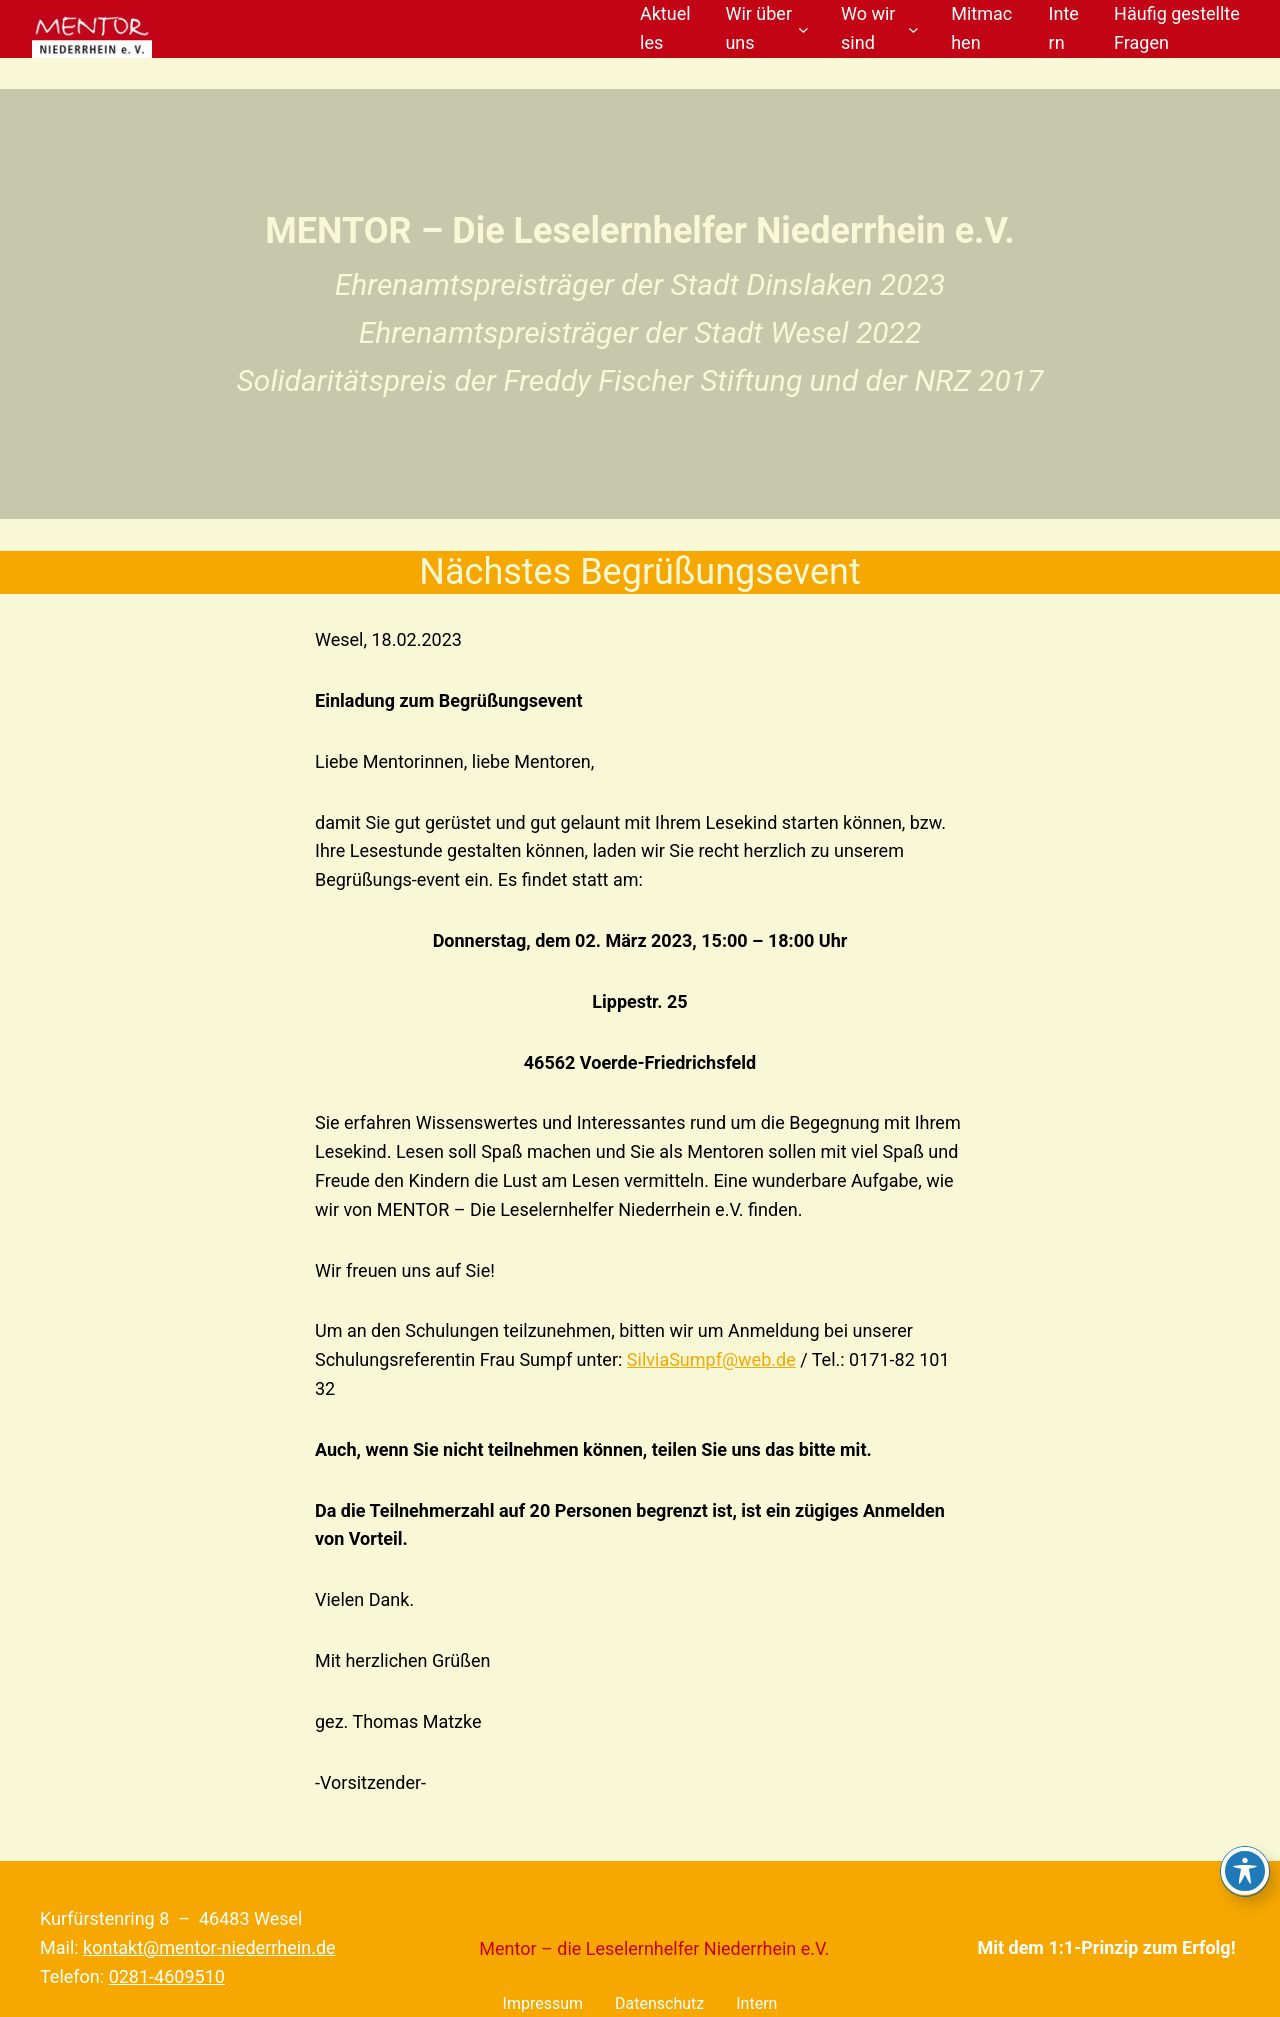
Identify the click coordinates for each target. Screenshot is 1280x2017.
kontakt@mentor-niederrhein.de (209, 1947)
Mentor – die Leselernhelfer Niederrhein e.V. (654, 1948)
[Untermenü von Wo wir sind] (913, 28)
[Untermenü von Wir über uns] (803, 28)
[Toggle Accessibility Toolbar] (1245, 1871)
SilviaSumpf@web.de (711, 1359)
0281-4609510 (167, 1976)
